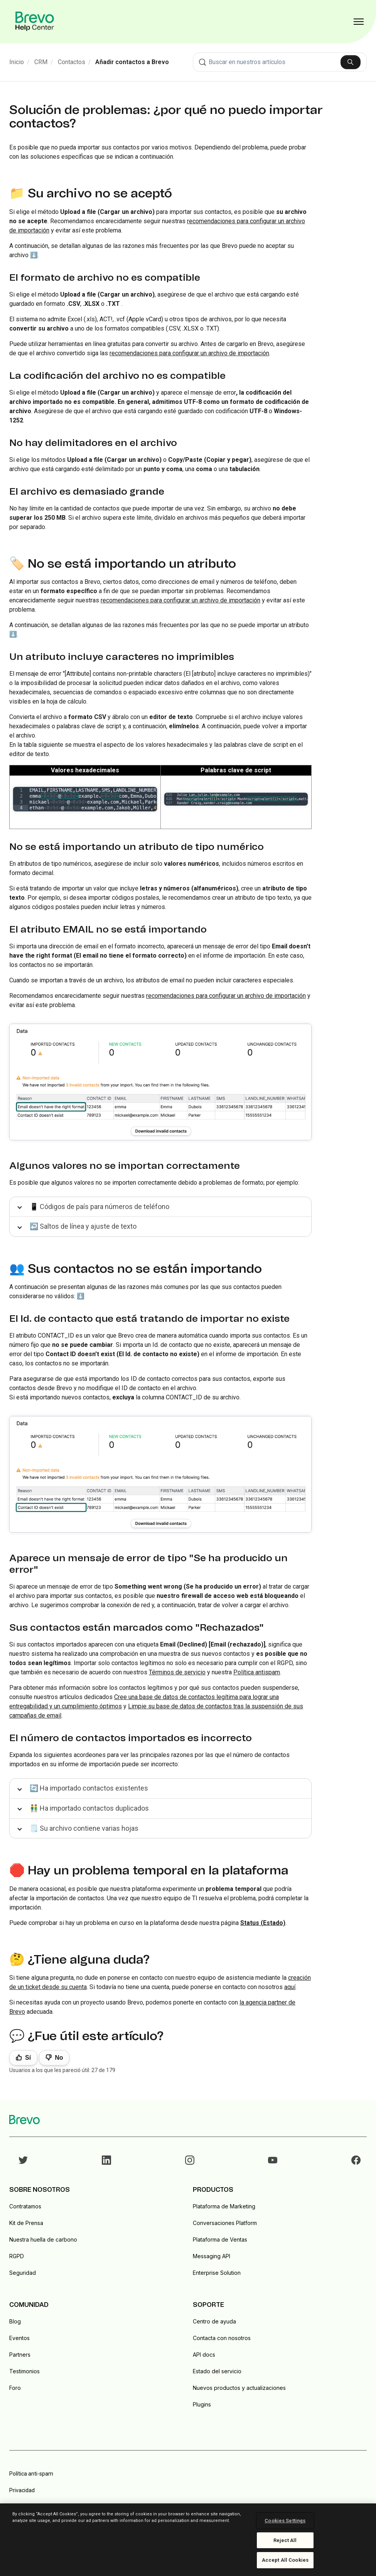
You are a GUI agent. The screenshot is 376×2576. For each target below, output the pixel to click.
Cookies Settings (285, 2520)
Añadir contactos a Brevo (132, 62)
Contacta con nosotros (222, 2338)
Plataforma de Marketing (224, 2206)
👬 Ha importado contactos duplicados (89, 1808)
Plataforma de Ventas (220, 2239)
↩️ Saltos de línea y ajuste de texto (83, 1226)
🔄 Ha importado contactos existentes (89, 1788)
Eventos (19, 2338)
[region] (188, 2539)
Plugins (202, 2404)
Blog (15, 2321)
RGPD (16, 2256)
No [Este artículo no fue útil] (59, 2057)
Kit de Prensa (26, 2223)
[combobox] (280, 62)
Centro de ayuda (214, 2321)
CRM (40, 62)
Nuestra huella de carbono (43, 2239)
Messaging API (211, 2256)
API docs (204, 2354)
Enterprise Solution (217, 2272)
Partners (19, 2354)
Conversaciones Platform (225, 2223)
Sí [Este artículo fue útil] (28, 2057)
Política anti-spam (31, 2474)
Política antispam (256, 1672)
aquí (289, 1987)
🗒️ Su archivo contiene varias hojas (84, 1828)
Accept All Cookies (285, 2560)
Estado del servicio (217, 2371)
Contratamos (25, 2206)
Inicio (16, 62)
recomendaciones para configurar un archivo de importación (189, 353)
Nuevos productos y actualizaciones (239, 2387)
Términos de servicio (177, 1672)
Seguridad (22, 2272)
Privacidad (22, 2490)
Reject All (285, 2540)
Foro (15, 2387)
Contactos (71, 62)
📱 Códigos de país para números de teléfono (99, 1206)
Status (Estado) (262, 1922)
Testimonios (24, 2371)
